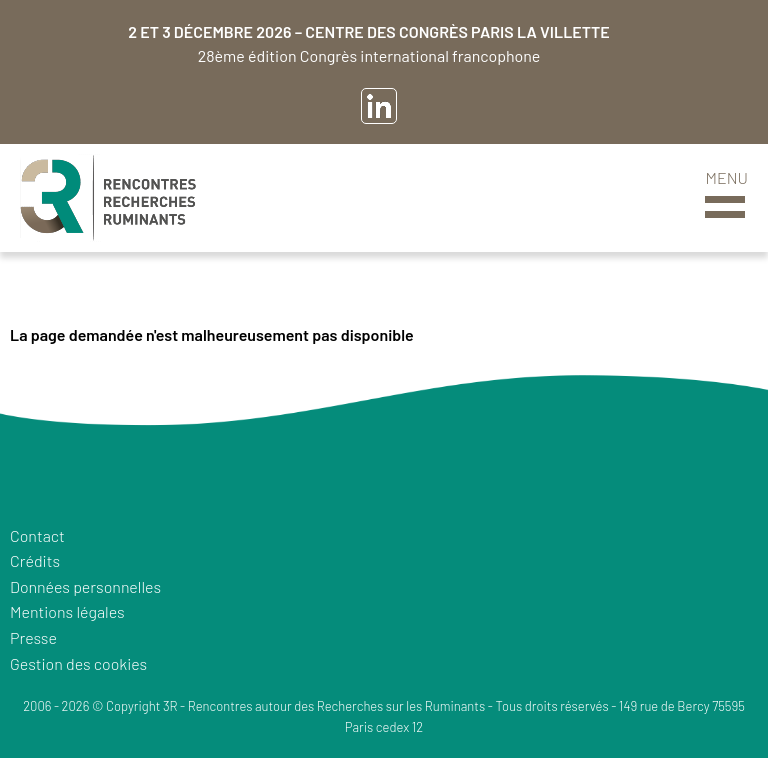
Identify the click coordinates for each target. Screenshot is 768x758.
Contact (37, 535)
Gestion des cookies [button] (78, 663)
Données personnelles (85, 586)
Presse (33, 637)
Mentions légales (67, 611)
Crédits (35, 560)
